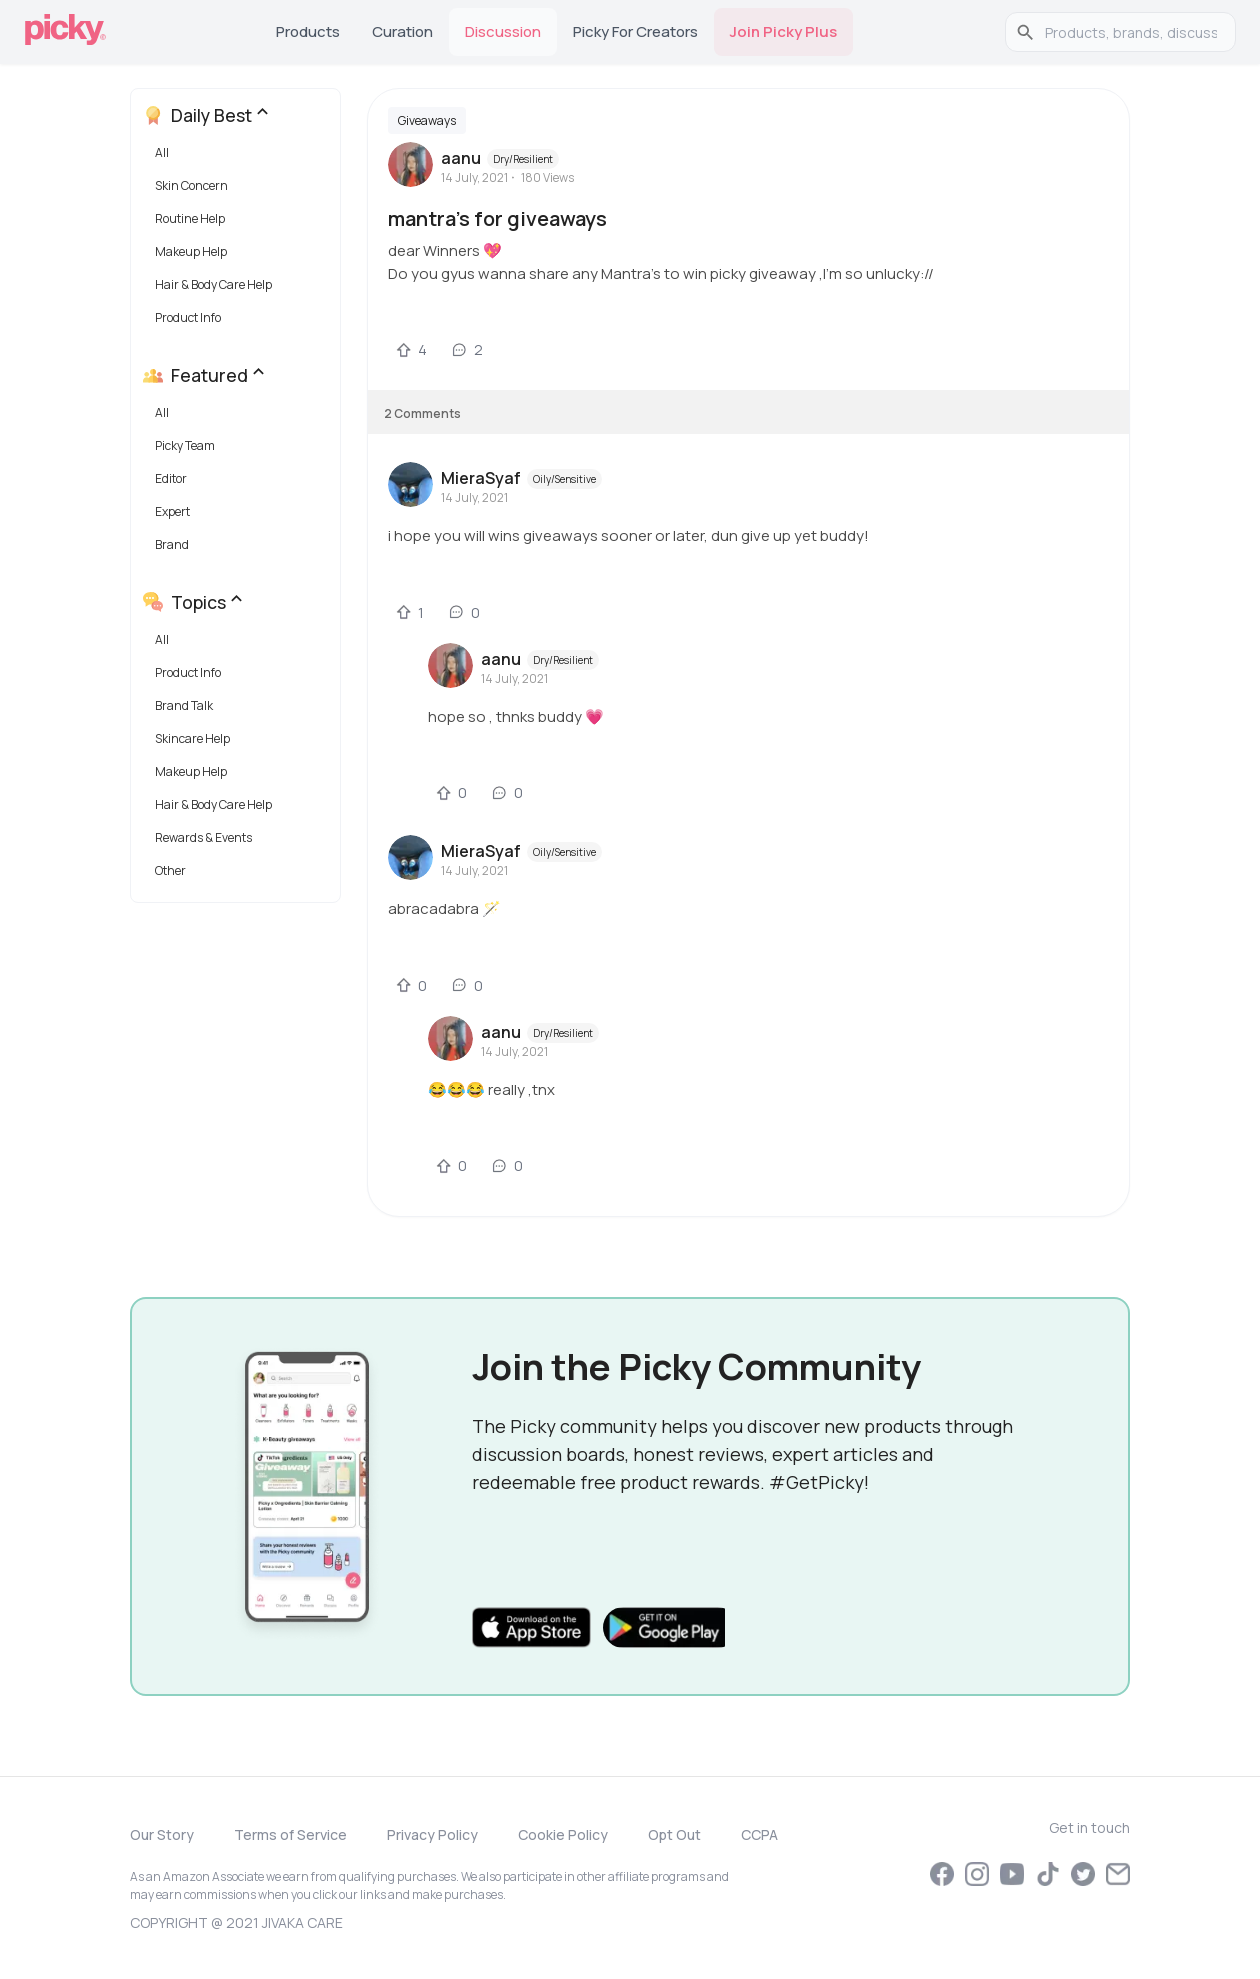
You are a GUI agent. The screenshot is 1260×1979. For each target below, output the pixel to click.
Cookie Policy (563, 1834)
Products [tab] (308, 31)
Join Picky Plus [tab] (783, 31)
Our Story (162, 1834)
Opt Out (674, 1834)
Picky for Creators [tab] (635, 31)
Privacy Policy (432, 1834)
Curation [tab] (402, 31)
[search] (1131, 32)
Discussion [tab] (503, 31)
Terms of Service (290, 1834)
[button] (239, 157)
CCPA (759, 1834)
